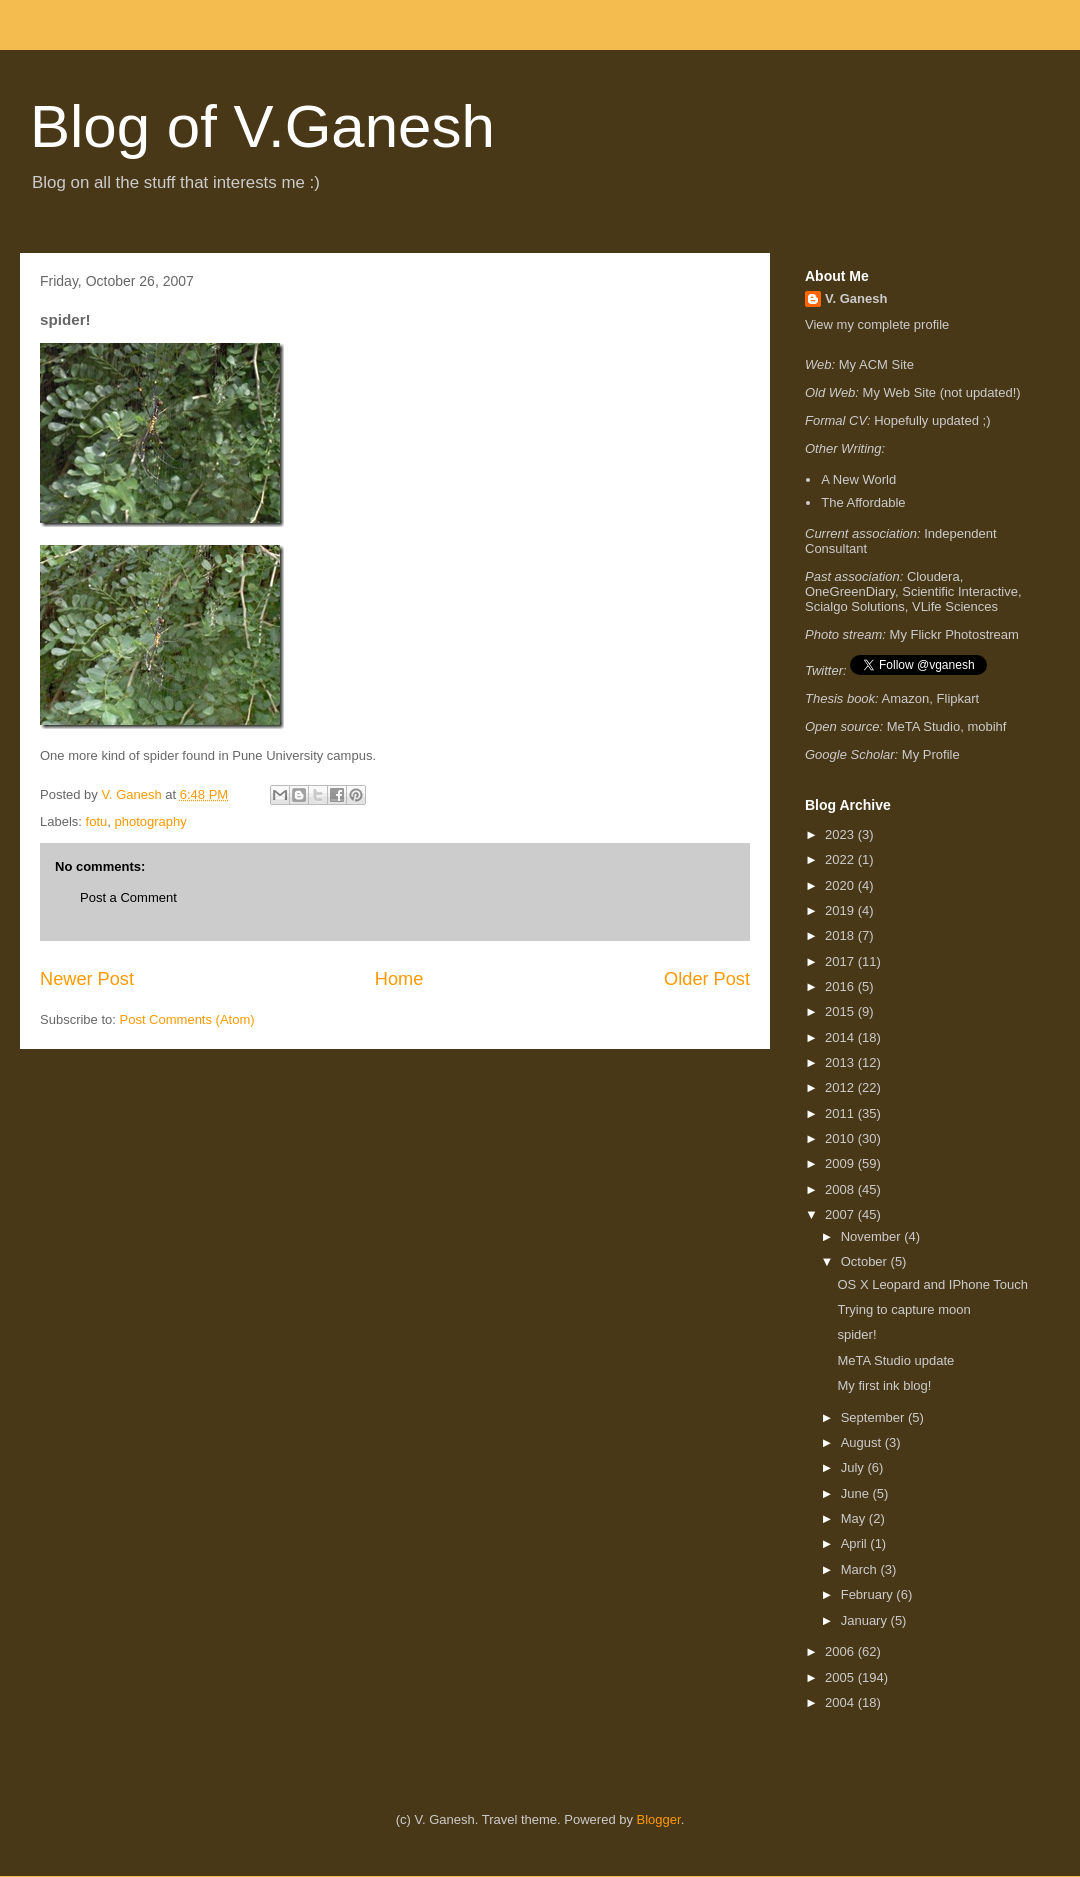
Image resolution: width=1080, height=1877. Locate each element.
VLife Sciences (955, 606)
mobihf (986, 726)
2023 (841, 834)
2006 (841, 1651)
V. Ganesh (856, 298)
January (866, 1620)
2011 (841, 1113)
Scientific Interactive (960, 591)
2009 (841, 1163)
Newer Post (87, 979)
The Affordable (863, 502)
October (866, 1261)
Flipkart (958, 698)
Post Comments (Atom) (187, 1019)
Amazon (906, 698)
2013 (841, 1062)
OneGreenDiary (850, 591)
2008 (841, 1189)
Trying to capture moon (903, 1309)
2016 (841, 986)
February (869, 1594)
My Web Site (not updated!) (942, 392)
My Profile (931, 754)
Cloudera (933, 576)
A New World (858, 479)
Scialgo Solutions (855, 606)
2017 (841, 961)
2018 (841, 935)
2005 (841, 1677)
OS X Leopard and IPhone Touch (932, 1284)
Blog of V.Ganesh (262, 126)
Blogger (659, 1819)
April (856, 1543)
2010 (841, 1138)
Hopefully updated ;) (932, 420)
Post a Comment (128, 897)
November (873, 1236)
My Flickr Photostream (954, 634)
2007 (841, 1214)
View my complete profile (877, 324)
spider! (856, 1334)
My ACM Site (876, 364)
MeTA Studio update (895, 1360)
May (855, 1518)
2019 (841, 910)
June (857, 1493)
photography (150, 821)
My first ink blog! (884, 1385)
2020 (841, 885)
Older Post (707, 979)
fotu (97, 821)
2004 (841, 1702)
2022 (841, 859)
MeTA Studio (923, 726)
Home (399, 979)
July (854, 1467)
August (863, 1442)
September (874, 1417)
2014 (841, 1037)
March (861, 1569)
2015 (841, 1011)
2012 (841, 1087)
